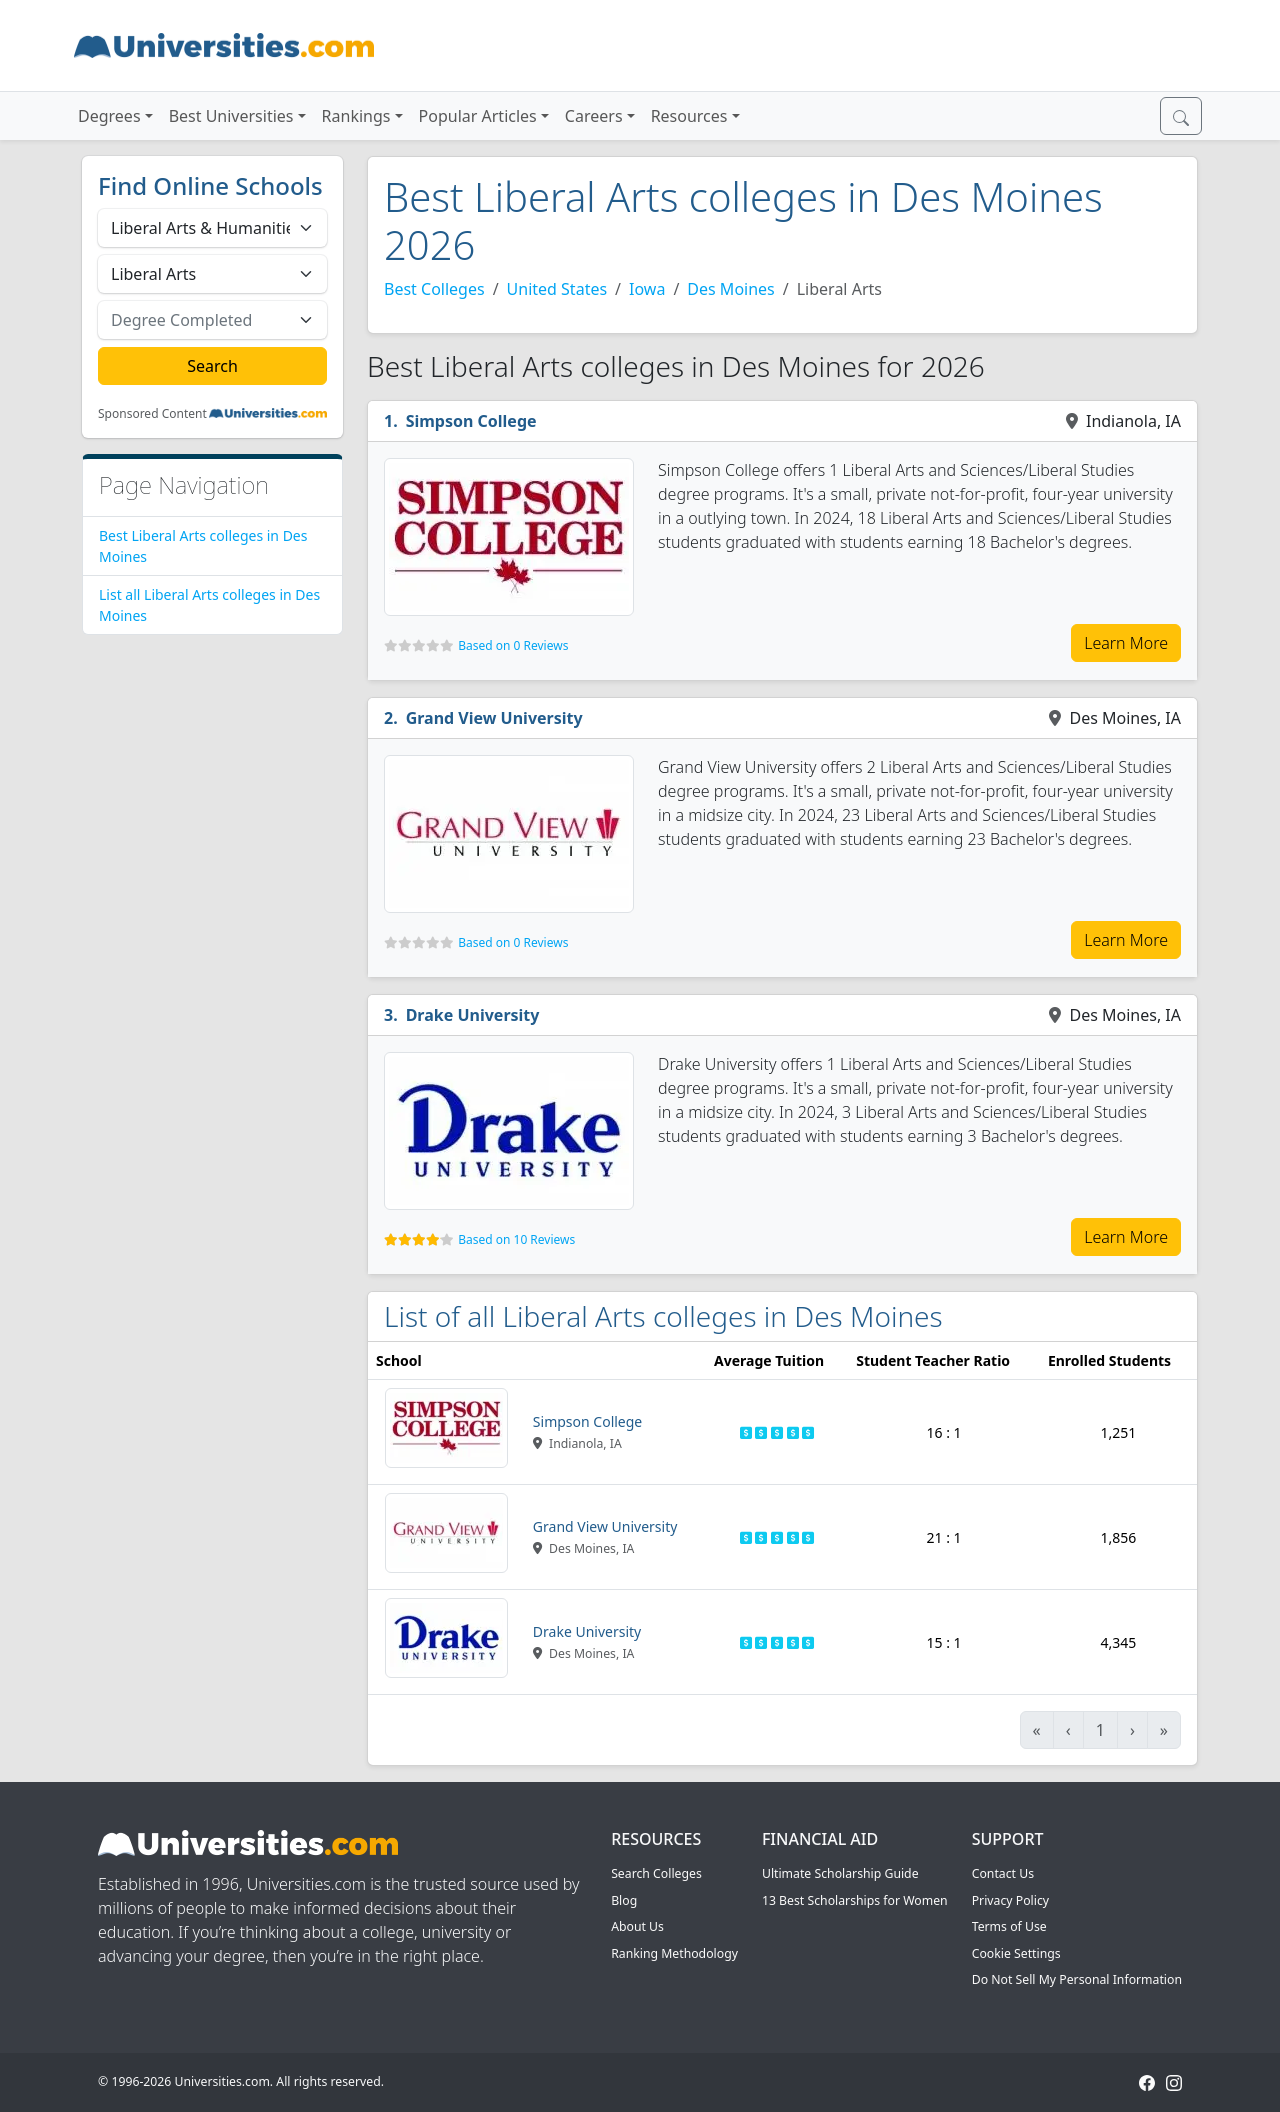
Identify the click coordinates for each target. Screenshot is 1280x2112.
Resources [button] (689, 116)
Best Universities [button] (231, 116)
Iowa (647, 289)
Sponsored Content (152, 414)
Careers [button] (594, 116)
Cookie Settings (1016, 1953)
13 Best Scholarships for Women (855, 1900)
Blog (624, 1900)
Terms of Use (1009, 1926)
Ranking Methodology (674, 1953)
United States (557, 289)
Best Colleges (434, 289)
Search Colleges (656, 1873)
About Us (637, 1926)
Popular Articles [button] (478, 116)
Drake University (473, 1015)
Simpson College (471, 421)
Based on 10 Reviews (516, 1239)
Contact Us (1003, 1873)
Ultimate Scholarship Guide (840, 1873)
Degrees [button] (109, 116)
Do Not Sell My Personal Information (1077, 1979)
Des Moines (730, 289)
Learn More (1126, 643)
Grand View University (494, 718)
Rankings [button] (356, 116)
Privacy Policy (1010, 1900)
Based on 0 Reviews (513, 645)
